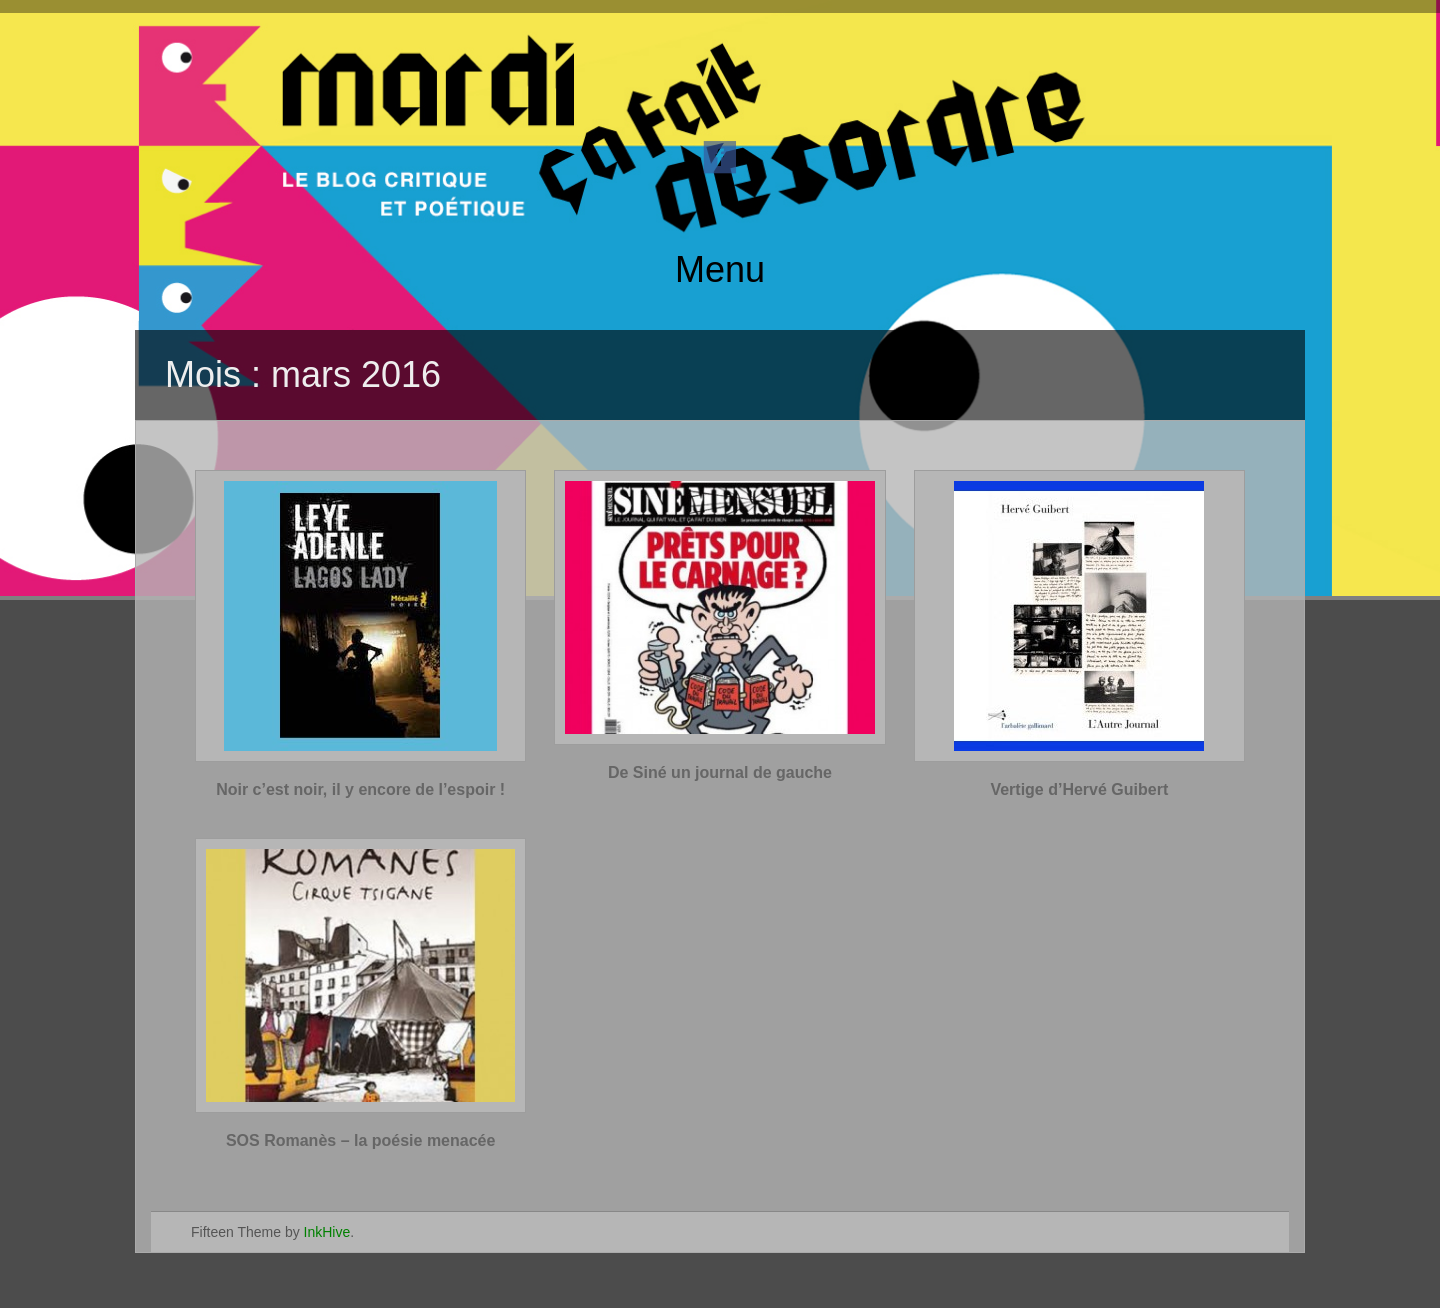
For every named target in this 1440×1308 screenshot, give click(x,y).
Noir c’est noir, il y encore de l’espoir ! (360, 789)
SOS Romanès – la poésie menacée (360, 1140)
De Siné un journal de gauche (720, 772)
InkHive (327, 1232)
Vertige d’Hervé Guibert (1079, 789)
